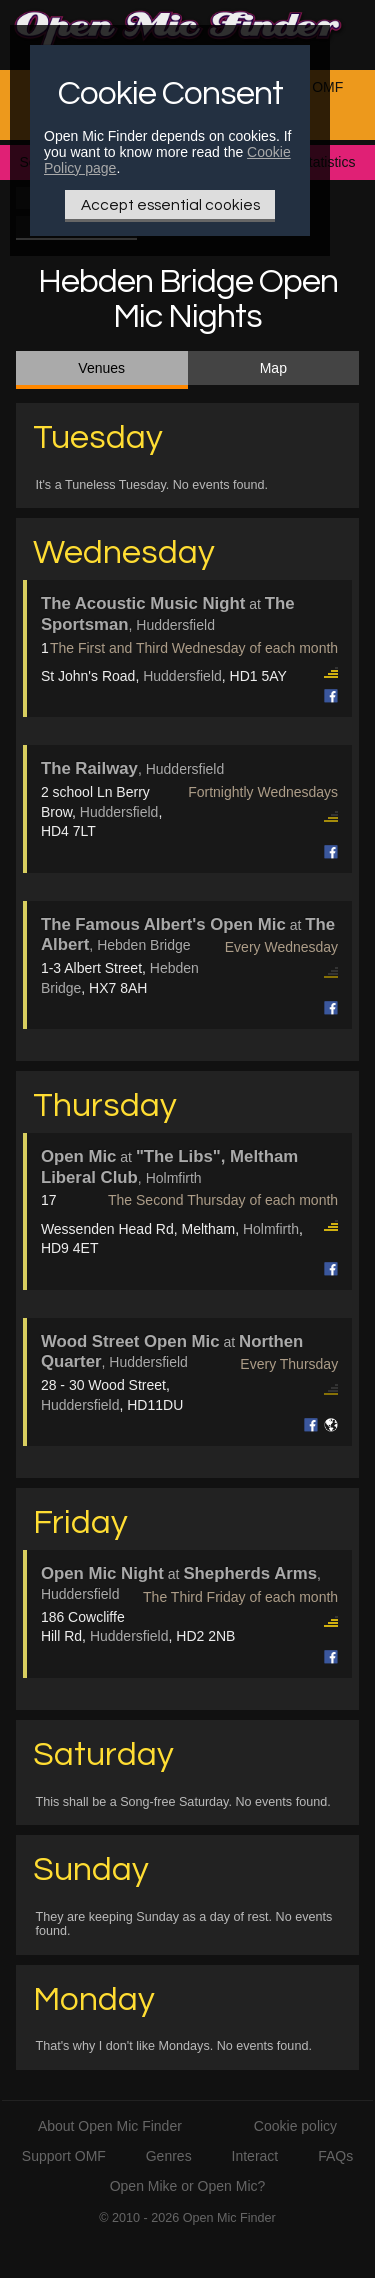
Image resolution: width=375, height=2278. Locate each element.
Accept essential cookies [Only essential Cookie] (170, 205)
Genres (169, 2156)
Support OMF (64, 2156)
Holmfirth (271, 1229)
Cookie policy (295, 2126)
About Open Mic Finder (110, 2126)
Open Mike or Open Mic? (188, 2186)
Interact (255, 2156)
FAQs (335, 2156)
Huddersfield (182, 676)
